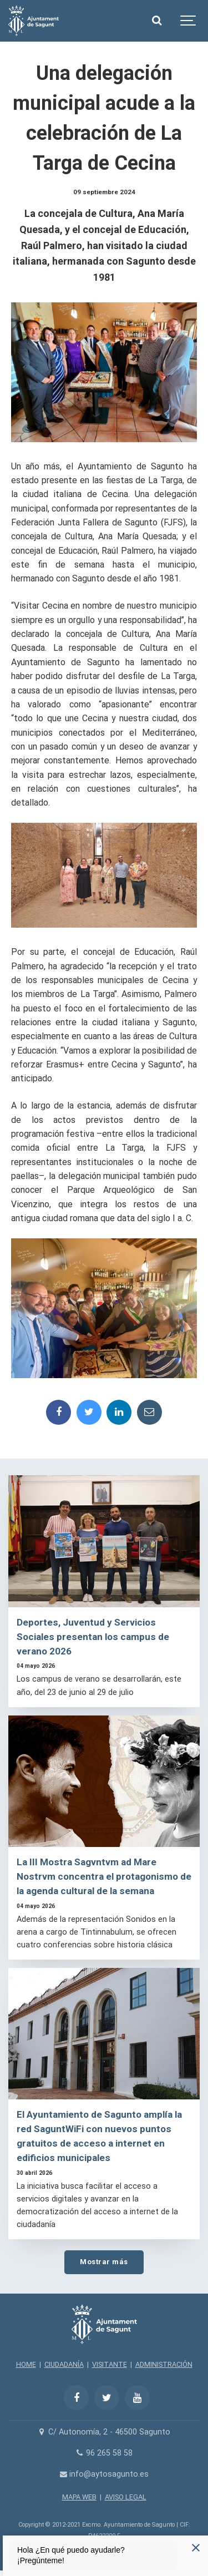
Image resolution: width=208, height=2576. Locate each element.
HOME (26, 2364)
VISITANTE (109, 2364)
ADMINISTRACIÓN (163, 2364)
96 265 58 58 (104, 2453)
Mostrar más (104, 2262)
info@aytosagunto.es (104, 2474)
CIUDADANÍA (64, 2364)
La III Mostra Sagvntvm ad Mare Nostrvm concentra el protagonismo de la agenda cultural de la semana (104, 1876)
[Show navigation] (188, 21)
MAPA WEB (79, 2497)
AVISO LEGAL (125, 2497)
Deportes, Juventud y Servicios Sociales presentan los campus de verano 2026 (93, 1637)
